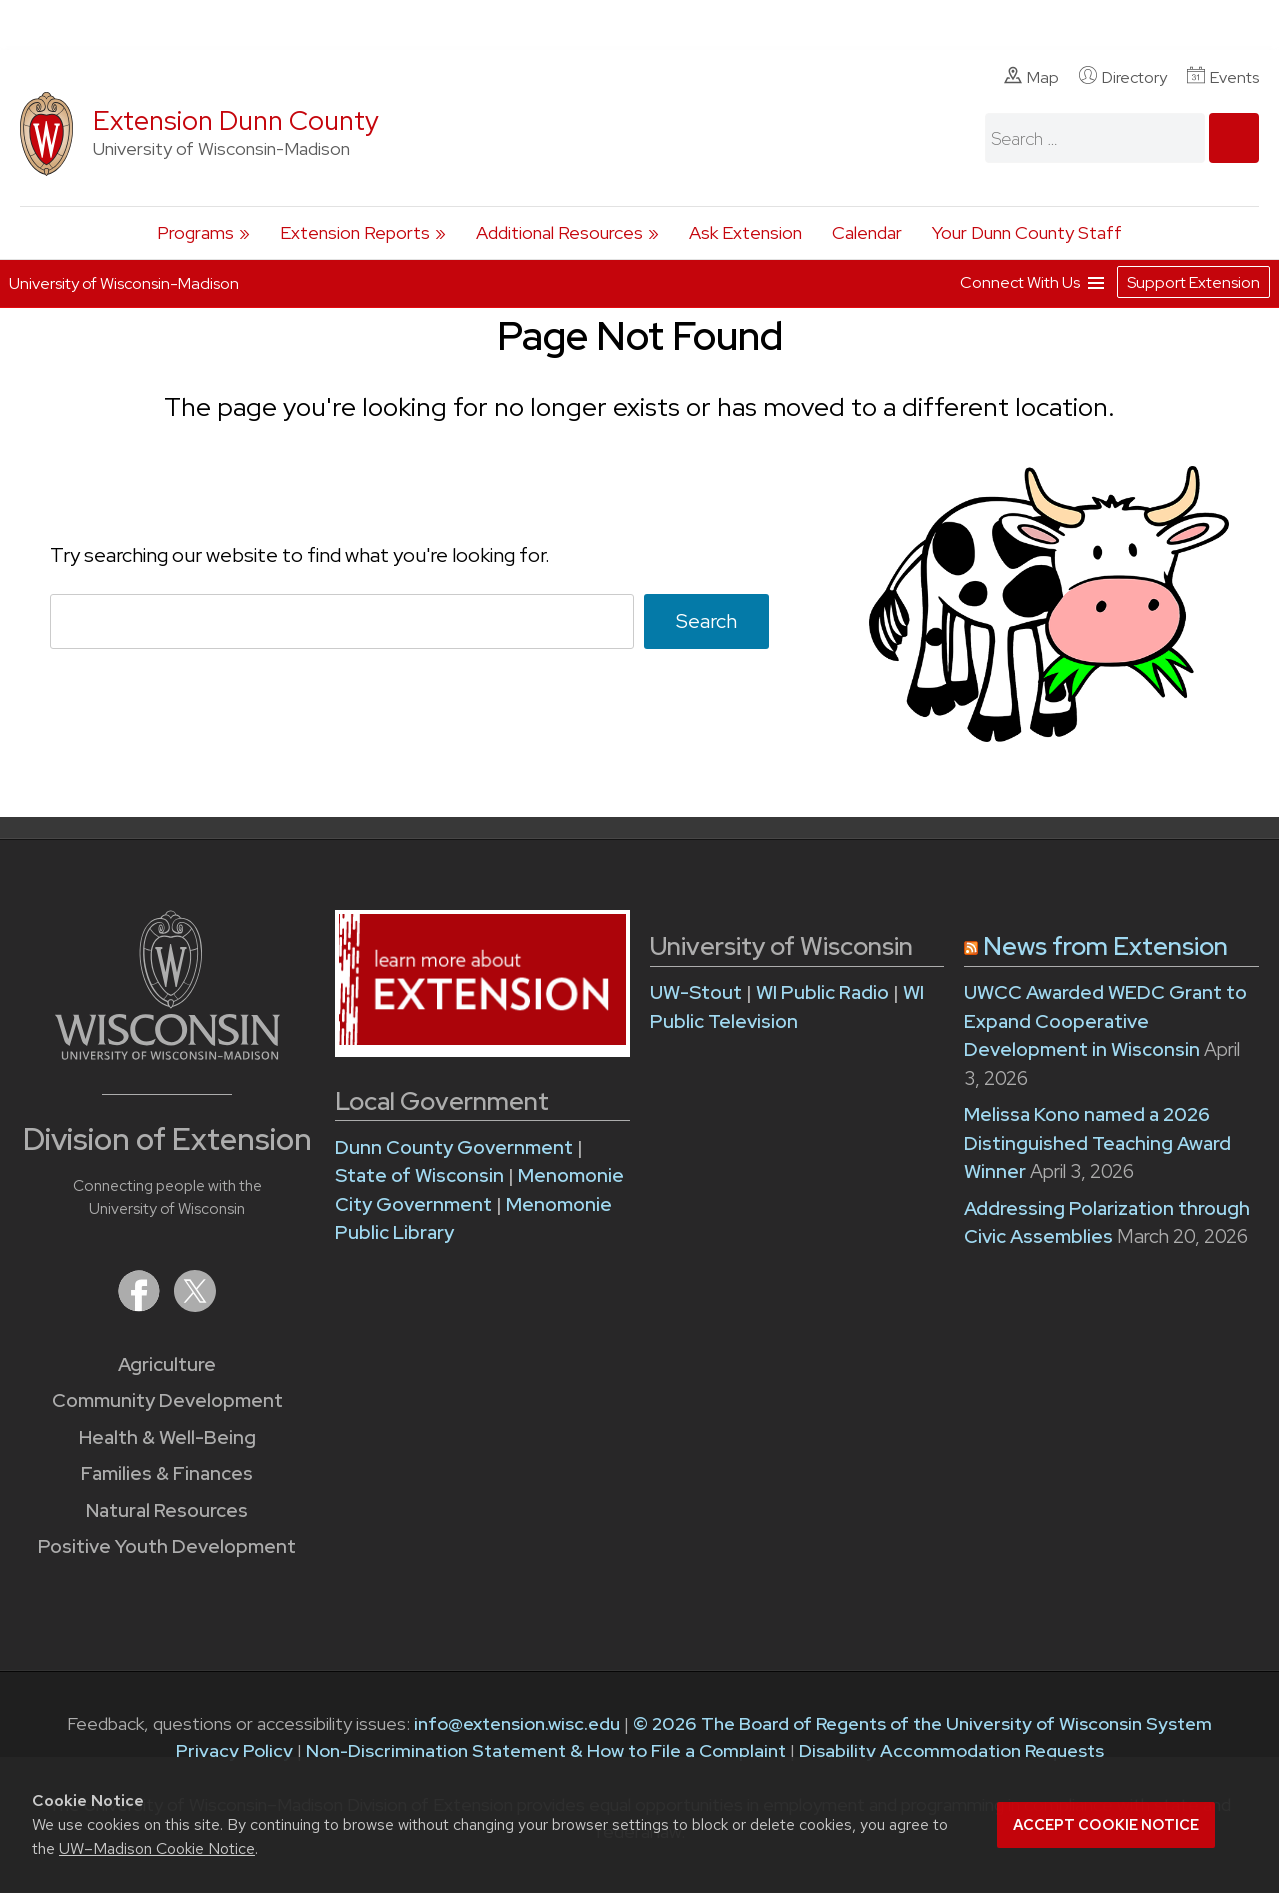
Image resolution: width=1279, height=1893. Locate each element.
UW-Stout (696, 992)
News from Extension (1105, 946)
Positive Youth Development (167, 1546)
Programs (195, 232)
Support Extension (1193, 282)
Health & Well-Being (167, 1437)
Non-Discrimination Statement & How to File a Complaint (546, 1750)
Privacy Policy (234, 1750)
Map (1031, 77)
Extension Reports (355, 232)
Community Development (167, 1400)
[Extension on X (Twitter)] (195, 1305)
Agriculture (167, 1364)
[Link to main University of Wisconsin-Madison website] (167, 1053)
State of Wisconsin (421, 1175)
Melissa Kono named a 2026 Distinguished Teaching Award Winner (1097, 1143)
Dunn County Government (454, 1147)
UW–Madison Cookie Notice (157, 1848)
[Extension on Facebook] (141, 1305)
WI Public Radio (822, 992)
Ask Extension (745, 232)
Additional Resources (559, 232)
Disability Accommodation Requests (951, 1750)
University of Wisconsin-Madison (124, 283)
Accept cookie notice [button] (1106, 1825)
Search (706, 620)
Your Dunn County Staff (1027, 232)
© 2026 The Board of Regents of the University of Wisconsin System (922, 1723)
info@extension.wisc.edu (517, 1723)
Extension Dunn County (236, 120)
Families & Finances (167, 1473)
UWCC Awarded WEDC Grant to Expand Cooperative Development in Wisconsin (1105, 1021)
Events (1223, 77)
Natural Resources (167, 1510)
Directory (1123, 77)
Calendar (867, 232)
